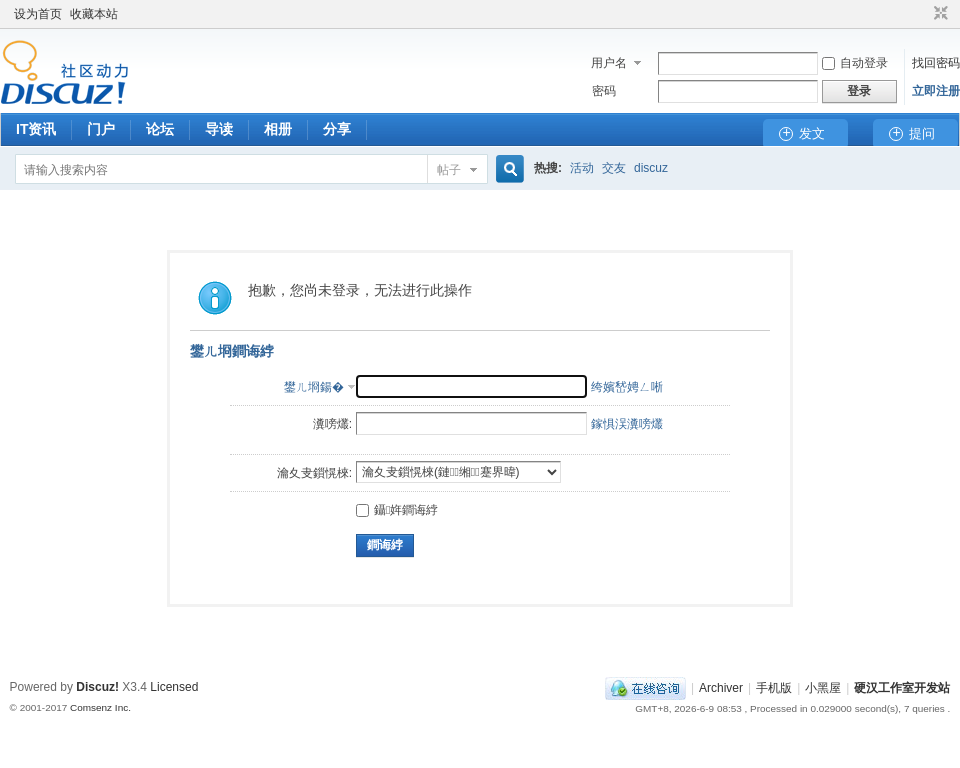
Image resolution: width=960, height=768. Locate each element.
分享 (337, 129)
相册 (278, 129)
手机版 (774, 688)
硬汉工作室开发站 (902, 688)
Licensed (174, 687)
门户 (101, 129)
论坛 (160, 129)
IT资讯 (36, 129)
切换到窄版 (938, 14)
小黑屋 (823, 688)
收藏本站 (94, 14)
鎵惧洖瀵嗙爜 (627, 424)
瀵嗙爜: (332, 424)
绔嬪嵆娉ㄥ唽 (627, 387)
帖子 (449, 170)
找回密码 (936, 63)
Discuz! (97, 687)
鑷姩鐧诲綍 (397, 510)
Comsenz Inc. (100, 707)
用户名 (609, 63)
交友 (614, 168)
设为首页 (38, 14)
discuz (651, 168)
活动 (582, 168)
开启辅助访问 (922, 14)
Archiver (721, 688)
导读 (219, 129)
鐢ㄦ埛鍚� (314, 387)
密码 (604, 91)
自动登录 (855, 63)
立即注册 (936, 91)
